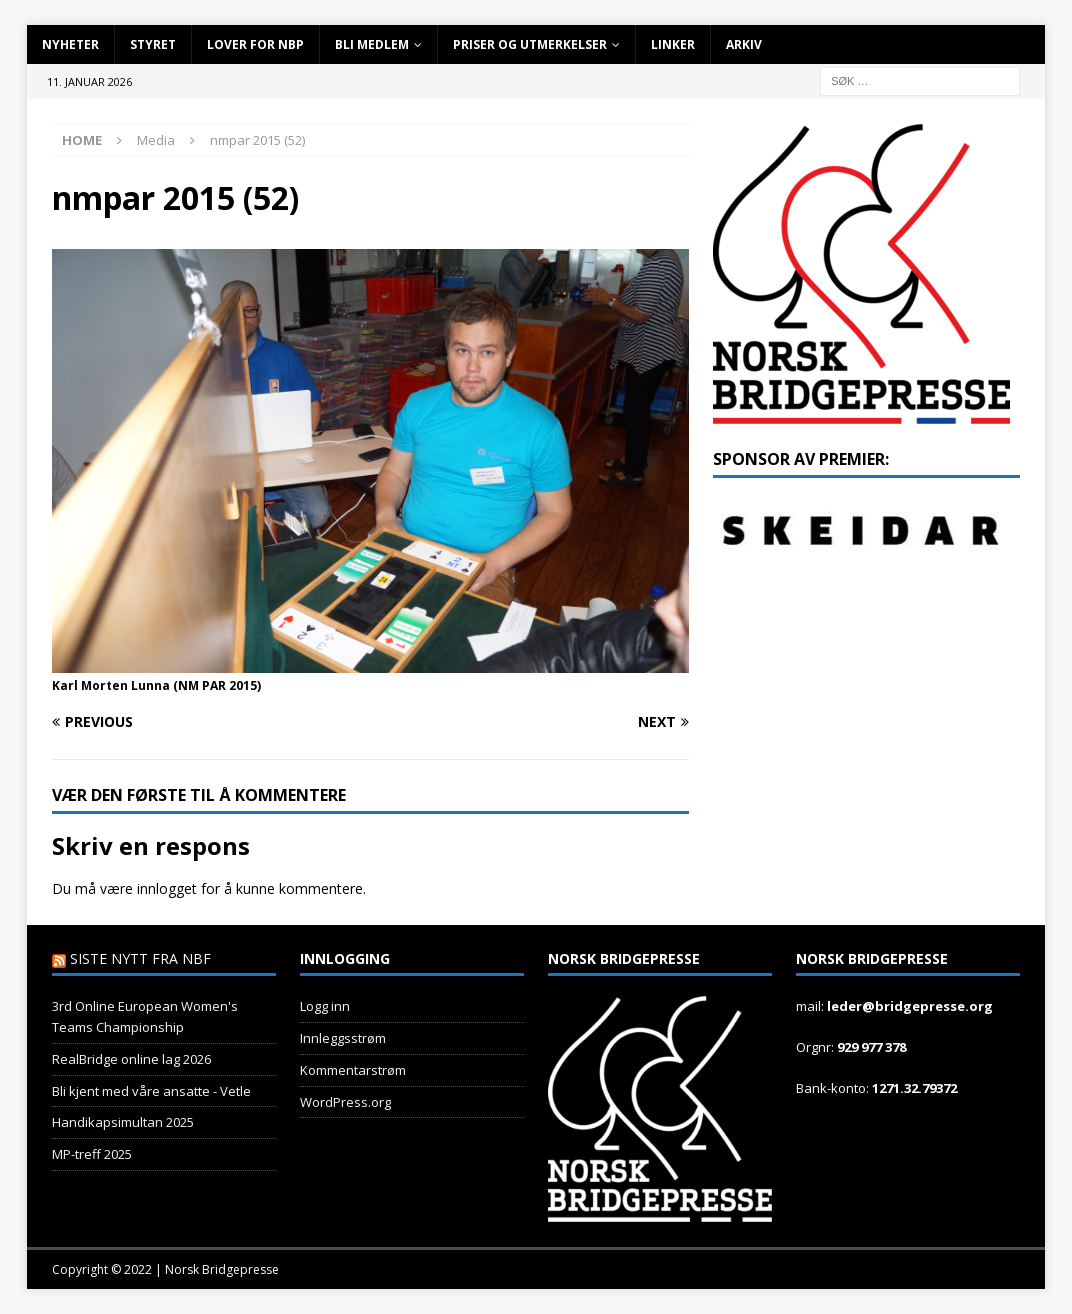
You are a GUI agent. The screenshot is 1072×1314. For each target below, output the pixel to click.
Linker (673, 44)
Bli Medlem (372, 44)
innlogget (167, 888)
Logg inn (325, 1006)
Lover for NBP (255, 44)
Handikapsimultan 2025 (123, 1122)
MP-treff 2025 (92, 1154)
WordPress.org (345, 1102)
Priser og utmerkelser (530, 44)
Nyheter (70, 44)
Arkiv (744, 44)
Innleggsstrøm (343, 1038)
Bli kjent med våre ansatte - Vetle (151, 1091)
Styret (153, 44)
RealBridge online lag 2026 (131, 1059)
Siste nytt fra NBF (140, 958)
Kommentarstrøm (353, 1070)
